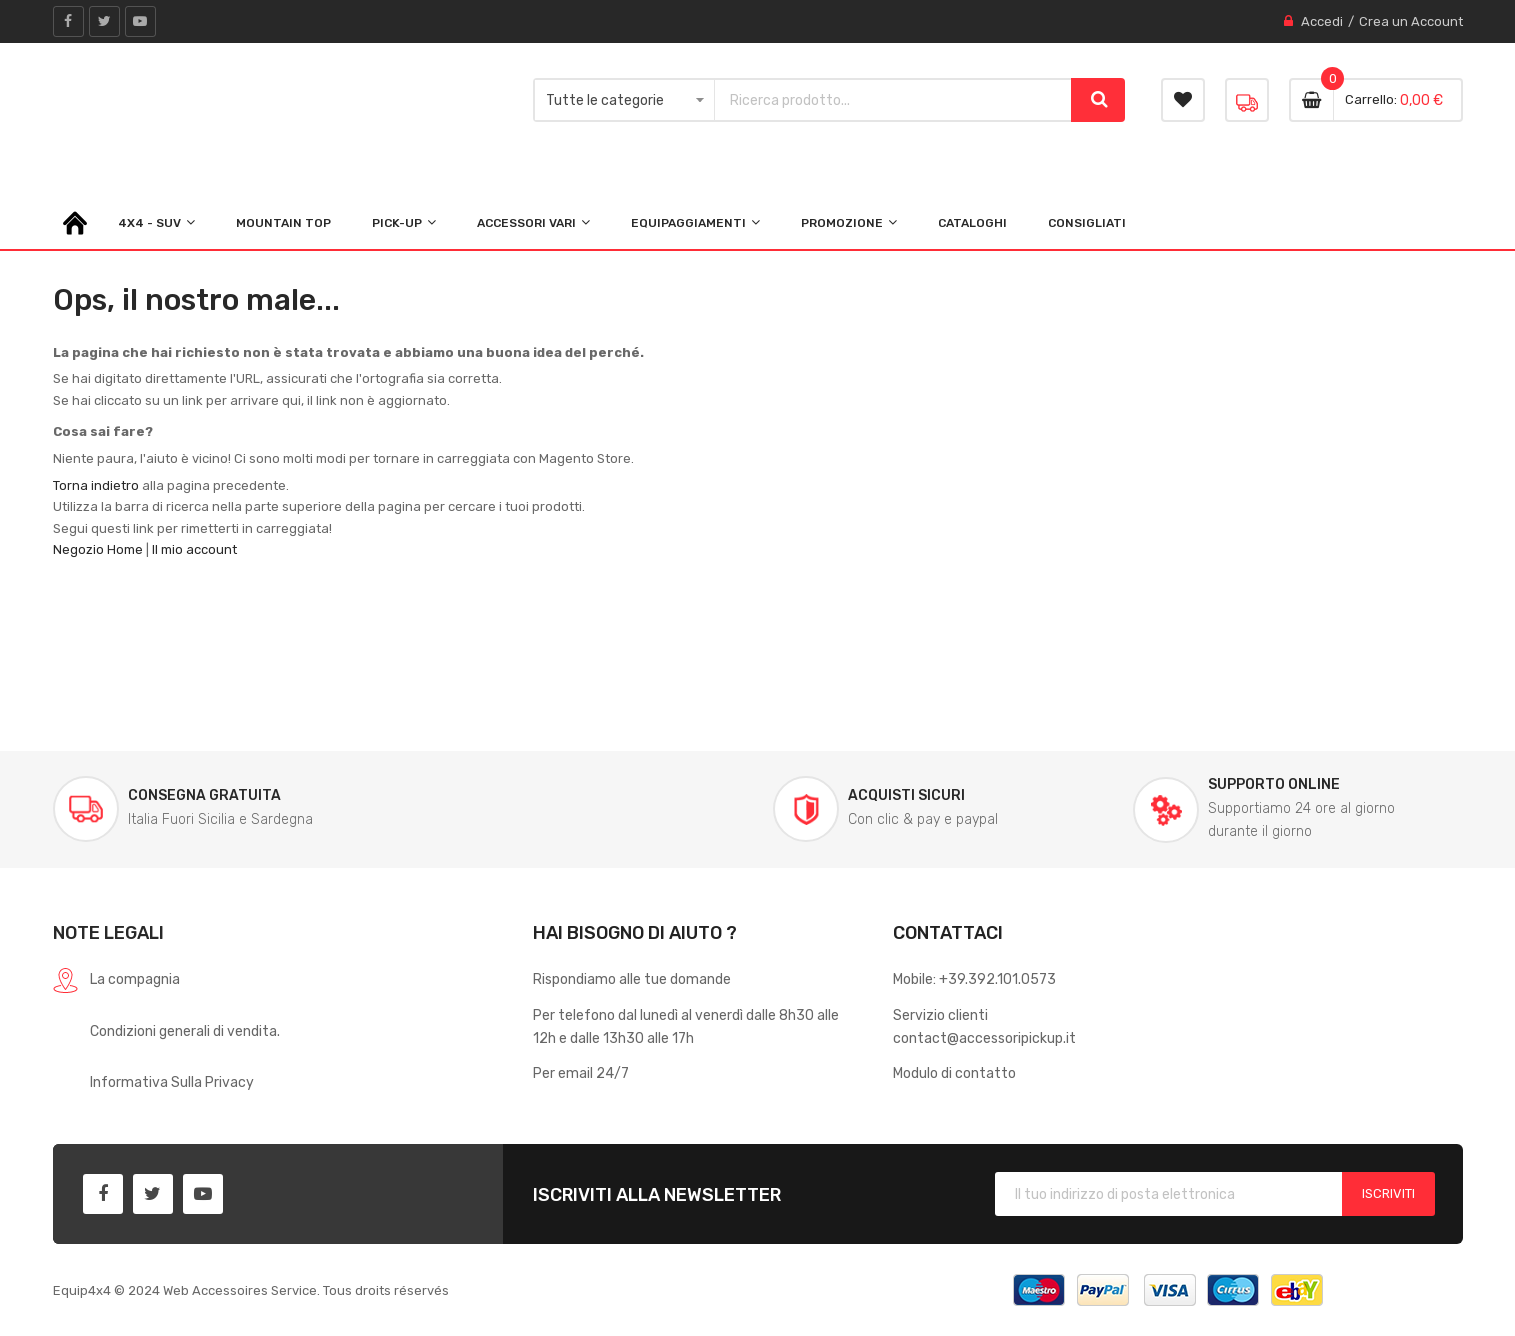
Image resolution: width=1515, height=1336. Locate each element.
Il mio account (194, 549)
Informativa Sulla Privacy (172, 1082)
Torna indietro (96, 485)
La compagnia (135, 979)
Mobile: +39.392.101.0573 (974, 979)
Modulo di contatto (954, 1073)
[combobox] (893, 100)
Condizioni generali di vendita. (185, 1031)
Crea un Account (1411, 21)
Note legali (108, 932)
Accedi (1322, 21)
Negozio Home (98, 549)
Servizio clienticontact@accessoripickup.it (984, 1026)
